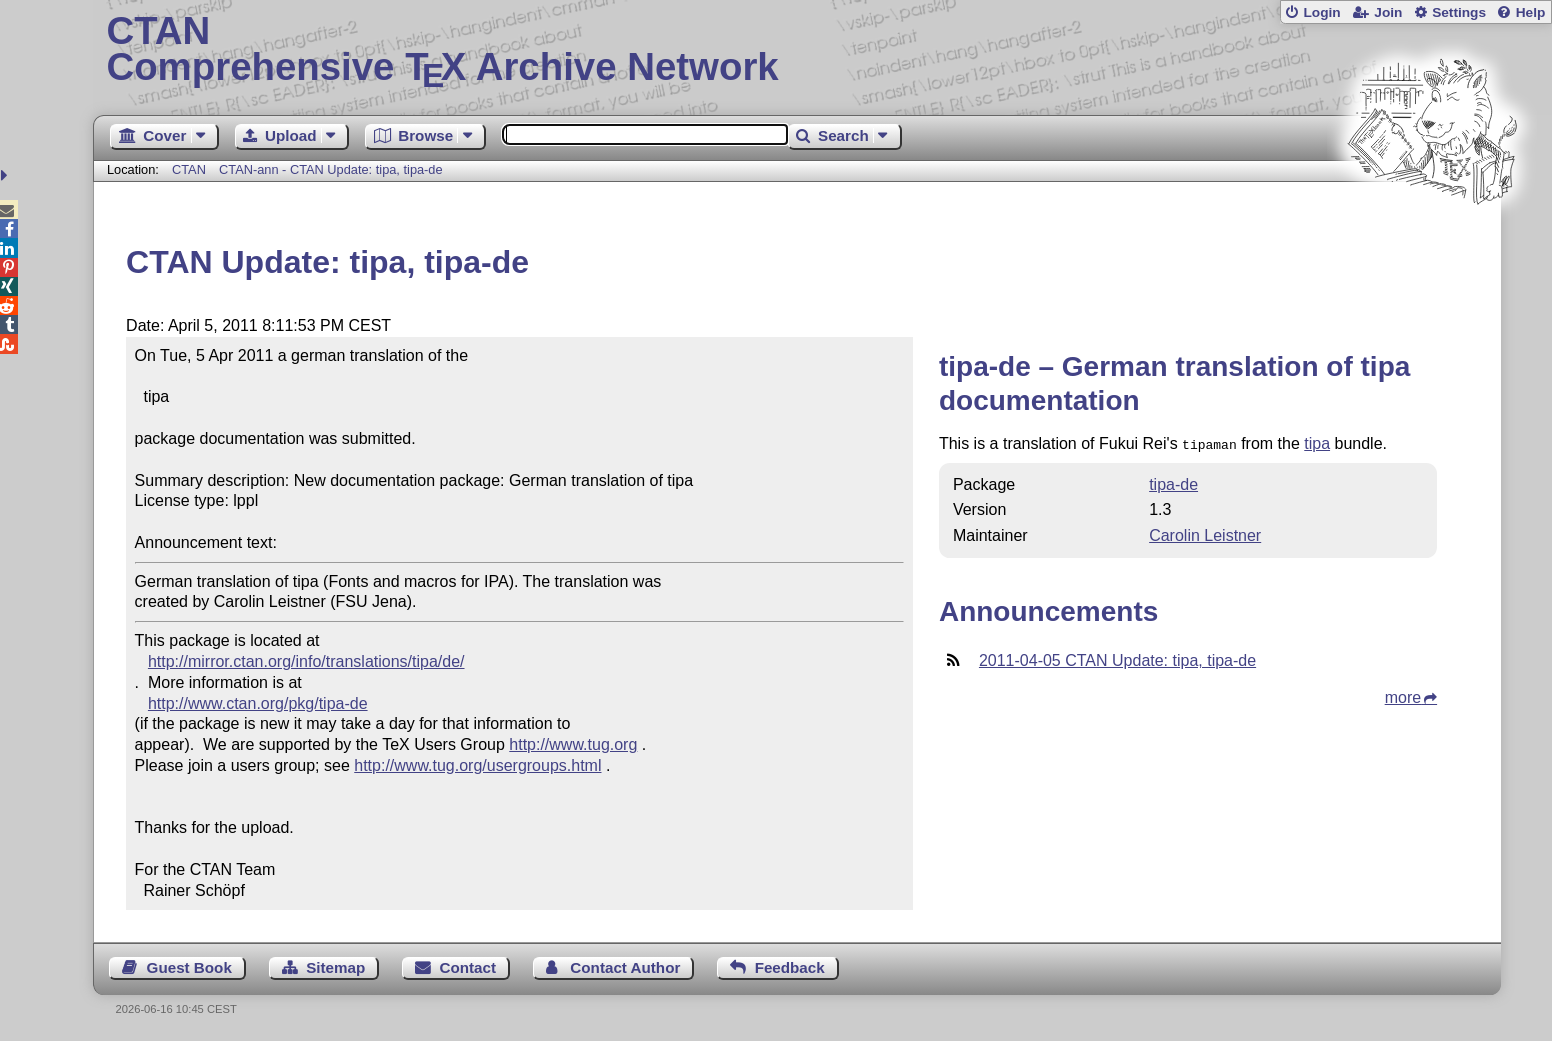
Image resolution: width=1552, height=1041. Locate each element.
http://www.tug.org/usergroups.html (477, 765)
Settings (1459, 12)
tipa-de (1173, 482)
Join (1388, 12)
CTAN (189, 169)
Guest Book (189, 967)
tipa (1317, 443)
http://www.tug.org (573, 744)
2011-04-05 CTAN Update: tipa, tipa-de (1117, 658)
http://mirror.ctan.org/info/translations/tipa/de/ (306, 661)
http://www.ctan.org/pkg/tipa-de (258, 703)
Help (1531, 12)
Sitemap (335, 967)
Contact (468, 967)
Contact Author (625, 967)
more (1403, 695)
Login (1321, 12)
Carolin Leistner (1205, 533)
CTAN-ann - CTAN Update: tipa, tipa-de (331, 169)
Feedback (790, 967)
